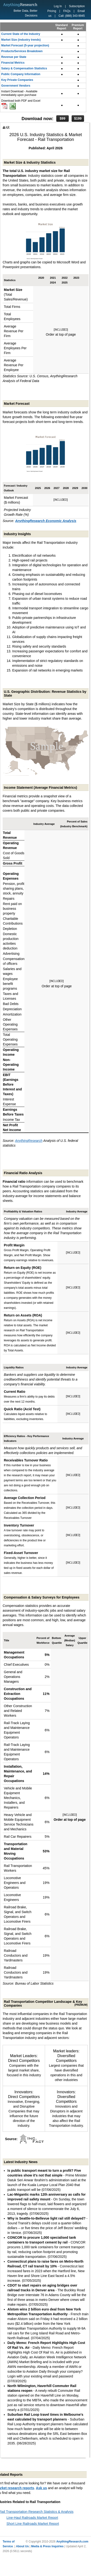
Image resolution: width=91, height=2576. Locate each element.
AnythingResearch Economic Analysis (45, 521)
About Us (22, 2546)
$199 (77, 118)
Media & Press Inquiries (47, 2546)
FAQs (66, 11)
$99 (62, 118)
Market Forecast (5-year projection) (25, 45)
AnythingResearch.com (72, 2541)
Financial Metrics (12, 62)
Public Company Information (20, 74)
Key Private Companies (17, 80)
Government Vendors (15, 85)
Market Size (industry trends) (21, 39)
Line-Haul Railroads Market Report (32, 2518)
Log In (58, 6)
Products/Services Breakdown (22, 51)
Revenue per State (13, 57)
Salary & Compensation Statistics (24, 68)
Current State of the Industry (20, 34)
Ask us (41, 2488)
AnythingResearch (28, 1141)
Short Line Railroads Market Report (32, 2524)
